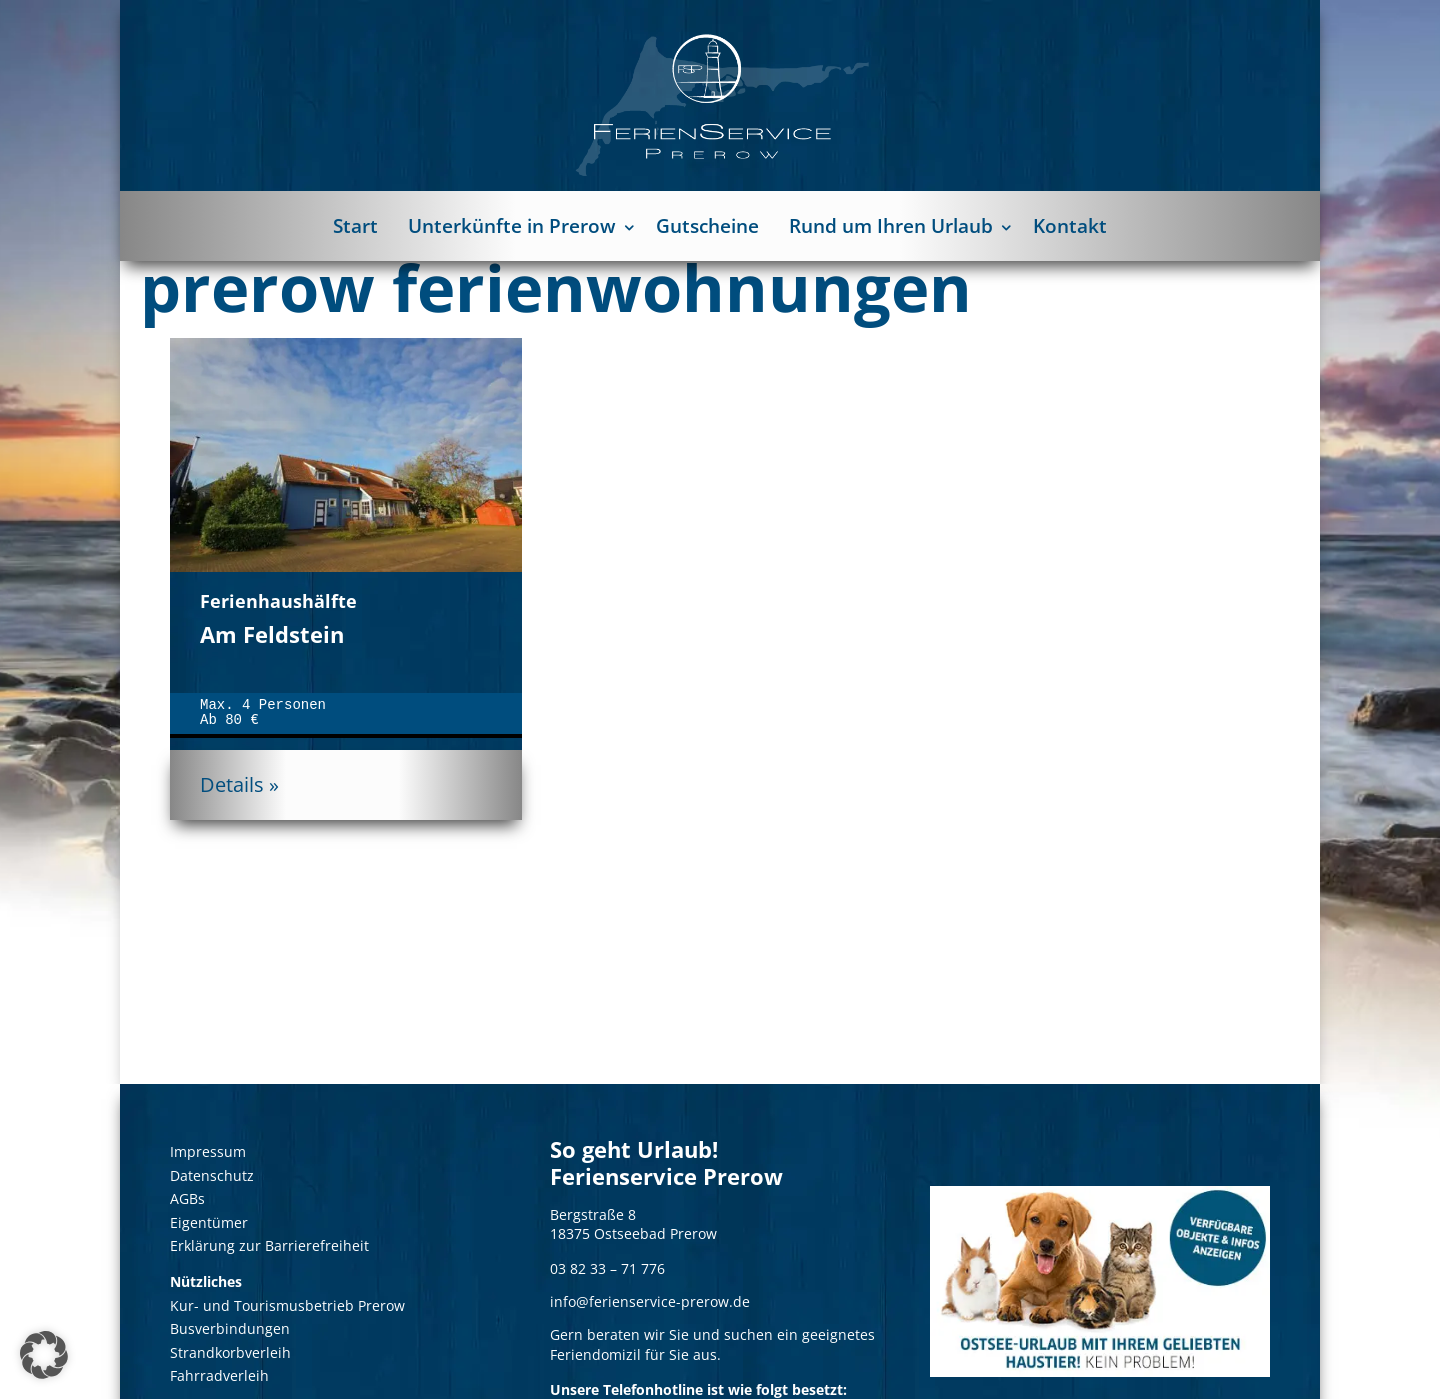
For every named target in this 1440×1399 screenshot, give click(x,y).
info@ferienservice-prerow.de (650, 1302)
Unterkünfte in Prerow (512, 226)
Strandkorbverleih (230, 1352)
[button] (44, 1355)
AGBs (187, 1198)
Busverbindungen (230, 1328)
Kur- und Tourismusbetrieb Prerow (287, 1305)
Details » (239, 784)
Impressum (208, 1151)
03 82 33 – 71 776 (607, 1268)
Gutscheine (707, 226)
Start (355, 226)
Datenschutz (212, 1175)
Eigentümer (209, 1222)
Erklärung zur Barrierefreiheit (269, 1245)
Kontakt (1070, 226)
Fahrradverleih (219, 1375)
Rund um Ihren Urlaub (891, 226)
